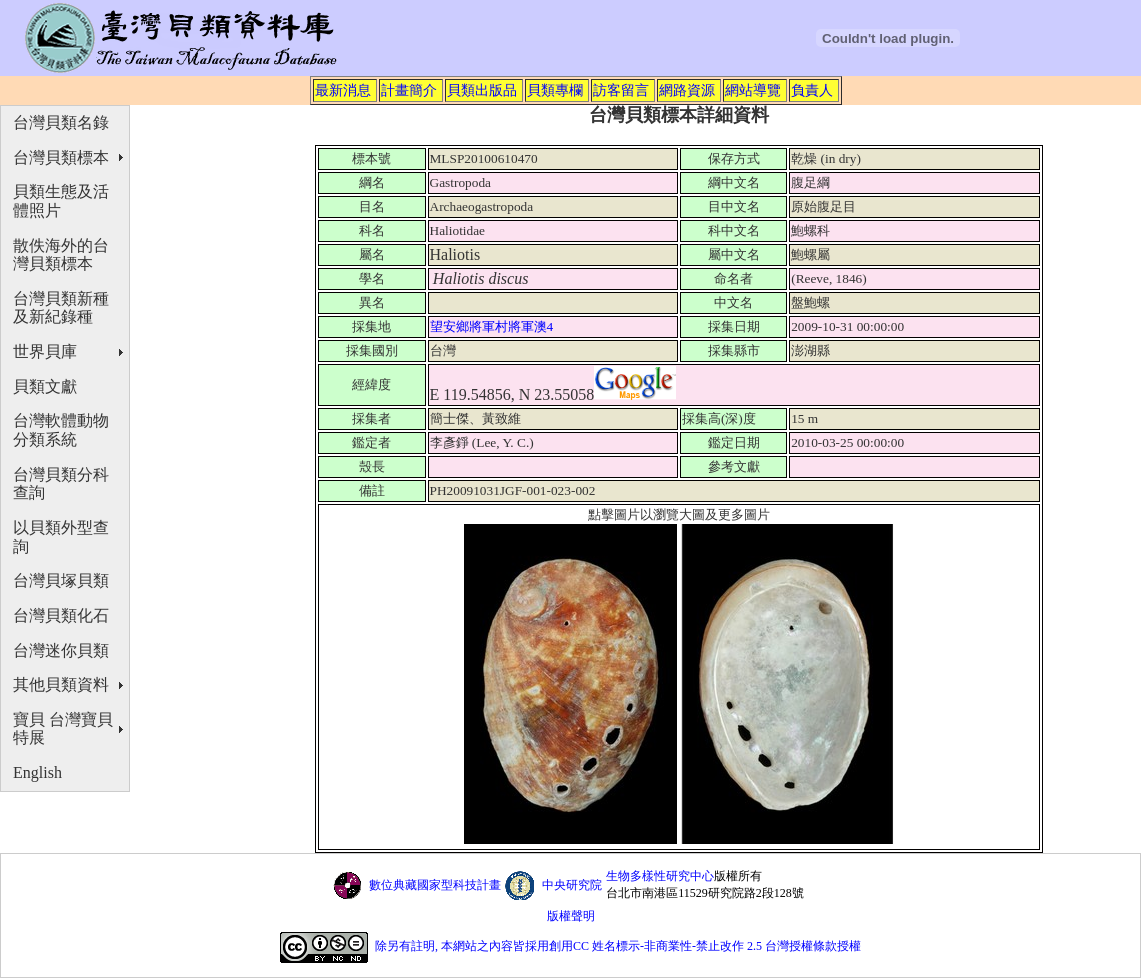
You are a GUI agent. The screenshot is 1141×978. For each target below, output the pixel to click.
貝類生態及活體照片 (61, 201)
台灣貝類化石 (61, 615)
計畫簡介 (409, 90)
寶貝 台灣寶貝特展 (63, 729)
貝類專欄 (555, 90)
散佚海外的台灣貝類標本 (61, 255)
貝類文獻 (45, 386)
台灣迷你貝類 (61, 650)
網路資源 (687, 90)
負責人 (812, 90)
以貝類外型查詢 (61, 537)
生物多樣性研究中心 (660, 876)
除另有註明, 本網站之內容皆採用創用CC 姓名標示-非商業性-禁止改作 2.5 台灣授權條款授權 (618, 946)
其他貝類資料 (61, 684)
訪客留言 (621, 90)
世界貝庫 (45, 351)
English (37, 772)
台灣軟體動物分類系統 (61, 430)
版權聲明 (571, 916)
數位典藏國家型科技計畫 (435, 885)
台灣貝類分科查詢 (61, 484)
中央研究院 (572, 885)
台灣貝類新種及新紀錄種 (61, 308)
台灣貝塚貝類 (61, 580)
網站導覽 (753, 90)
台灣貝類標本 (61, 157)
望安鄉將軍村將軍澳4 (493, 326)
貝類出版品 (482, 90)
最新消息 (343, 90)
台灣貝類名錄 (61, 122)
